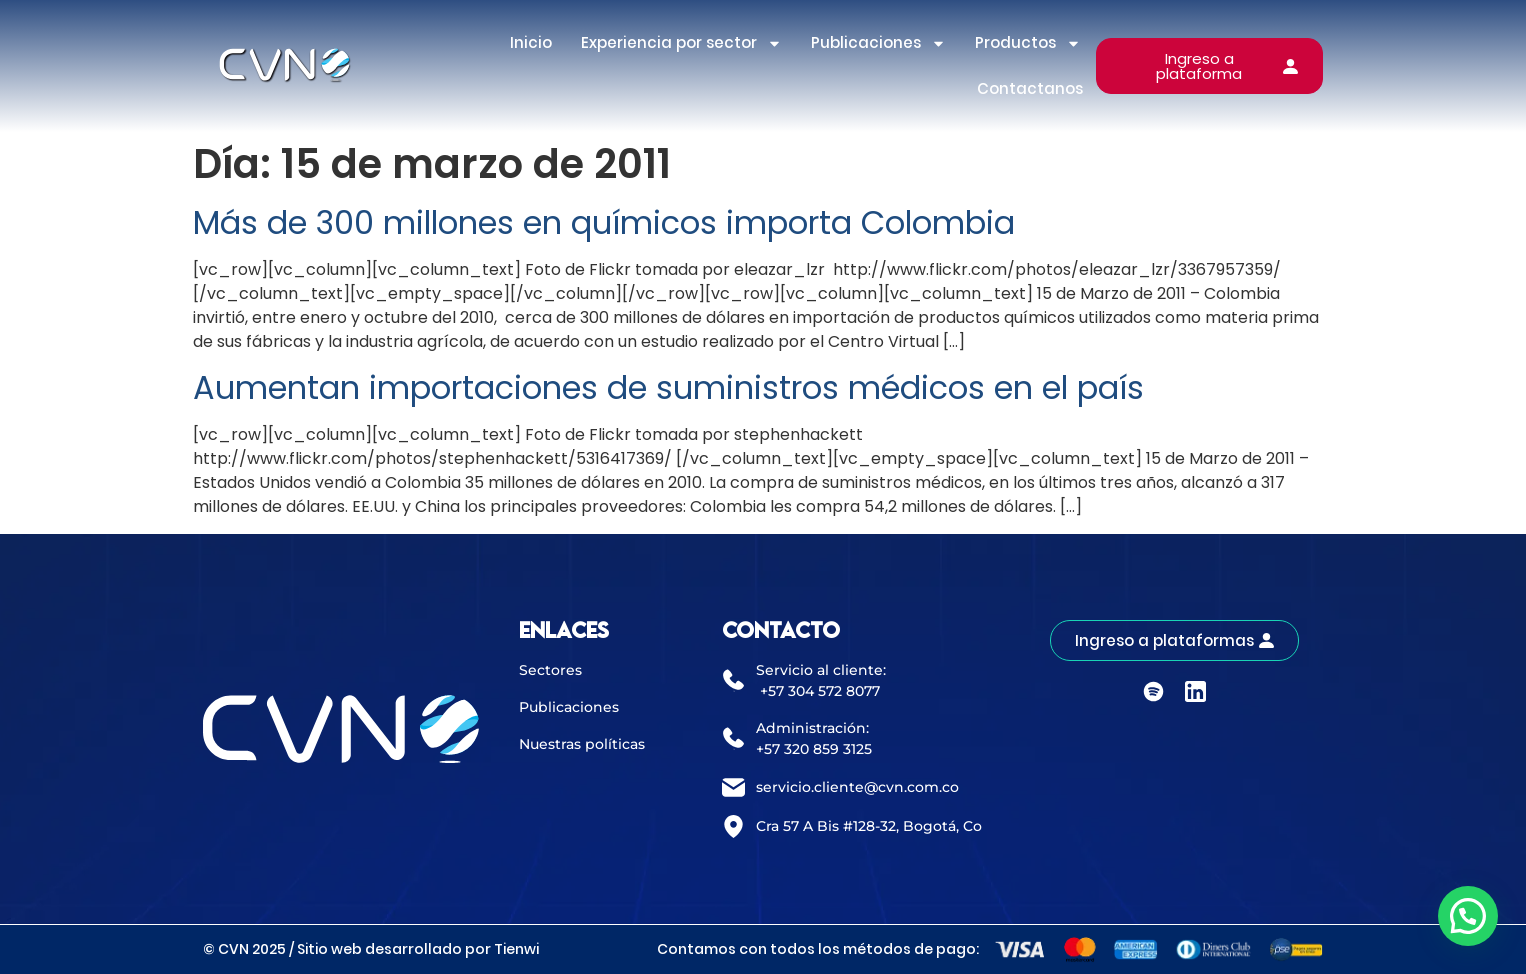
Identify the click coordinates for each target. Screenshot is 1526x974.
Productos (1028, 43)
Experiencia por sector (681, 43)
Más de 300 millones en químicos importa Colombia (604, 222)
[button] (1468, 916)
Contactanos (1030, 88)
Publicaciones (878, 43)
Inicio (531, 42)
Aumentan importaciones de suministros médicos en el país (668, 387)
